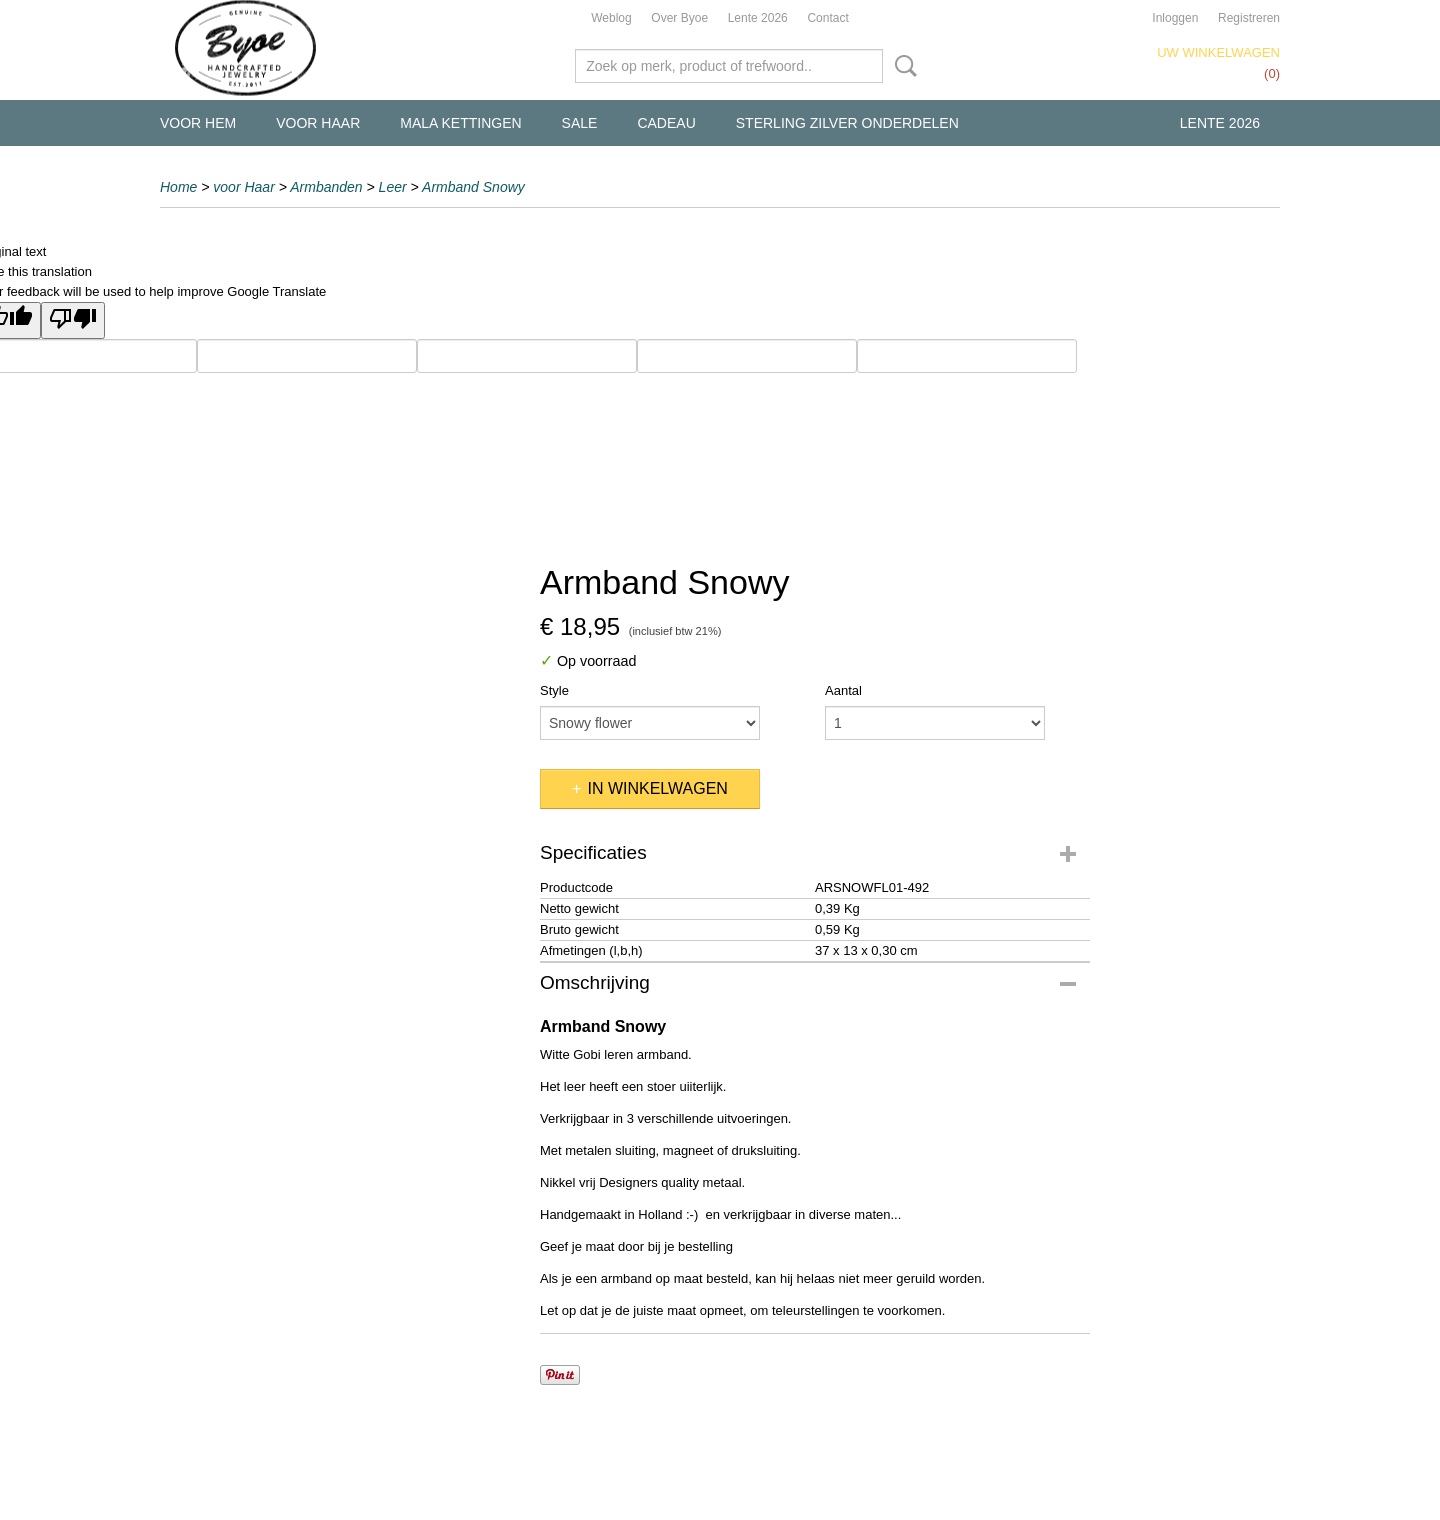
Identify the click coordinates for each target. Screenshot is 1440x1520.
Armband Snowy (473, 187)
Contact (827, 18)
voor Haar (318, 123)
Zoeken (902, 66)
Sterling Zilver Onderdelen (847, 123)
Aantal (843, 690)
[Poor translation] (73, 320)
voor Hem (198, 123)
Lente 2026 (758, 18)
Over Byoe (679, 18)
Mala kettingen (460, 123)
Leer (393, 187)
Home (178, 187)
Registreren (1249, 18)
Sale (580, 123)
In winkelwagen (657, 788)
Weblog (611, 18)
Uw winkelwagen (1218, 52)
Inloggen (1175, 18)
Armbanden (326, 187)
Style (554, 690)
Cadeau (666, 123)
